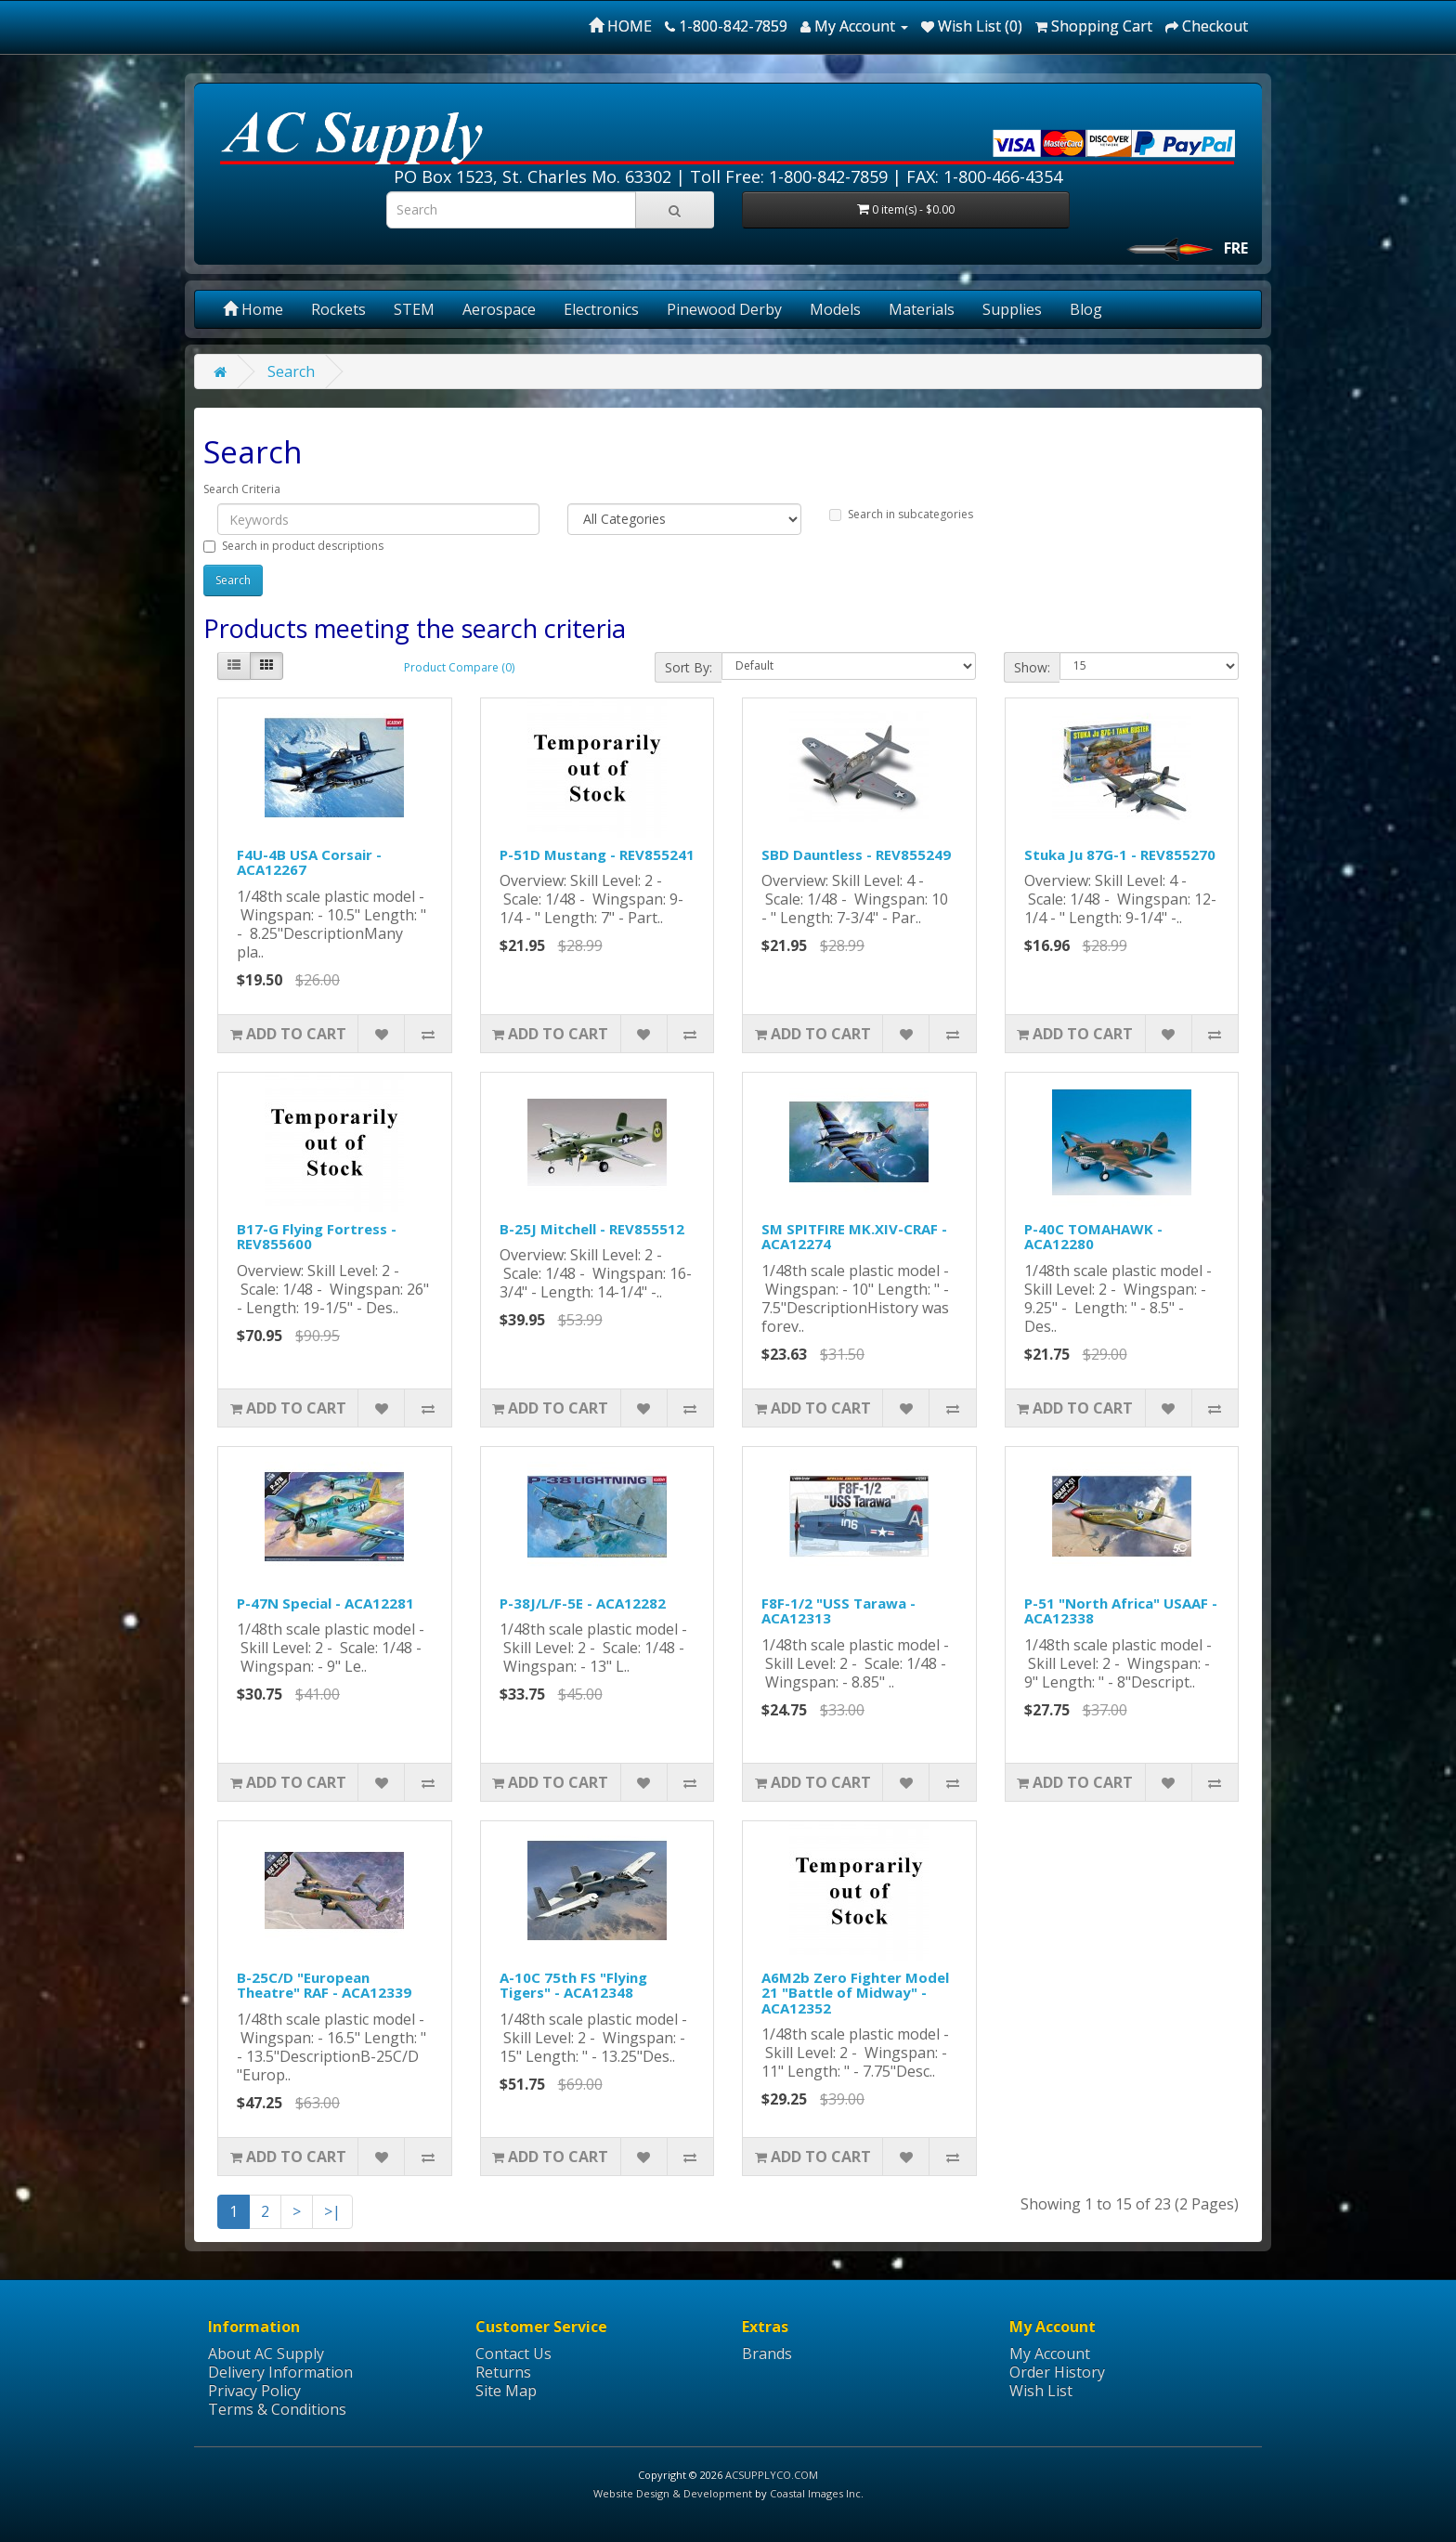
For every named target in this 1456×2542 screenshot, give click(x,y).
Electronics (601, 309)
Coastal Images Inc (815, 2493)
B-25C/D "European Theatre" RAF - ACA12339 (324, 1985)
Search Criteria (241, 489)
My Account (1049, 2353)
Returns (503, 2372)
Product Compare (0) (459, 667)
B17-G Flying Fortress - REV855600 (316, 1236)
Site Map (506, 2390)
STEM (414, 309)
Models (835, 309)
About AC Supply (266, 2353)
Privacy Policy (254, 2390)
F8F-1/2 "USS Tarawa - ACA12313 (838, 1611)
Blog (1086, 309)
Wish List (1040, 2390)
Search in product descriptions (293, 546)
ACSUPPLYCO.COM (771, 2475)
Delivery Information (280, 2372)
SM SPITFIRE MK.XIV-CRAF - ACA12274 (854, 1236)
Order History (1057, 2372)
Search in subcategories (901, 514)
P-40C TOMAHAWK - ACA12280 (1093, 1236)
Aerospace (499, 309)
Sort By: (688, 667)
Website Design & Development (672, 2493)
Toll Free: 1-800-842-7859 (789, 176)
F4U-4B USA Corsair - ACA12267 (309, 862)
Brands (767, 2353)
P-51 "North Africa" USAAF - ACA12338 (1120, 1611)
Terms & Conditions (277, 2409)
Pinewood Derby (724, 309)
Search (291, 371)
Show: (1032, 667)
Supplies (1012, 309)
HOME (620, 26)
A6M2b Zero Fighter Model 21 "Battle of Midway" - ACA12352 (855, 1992)
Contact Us (513, 2353)
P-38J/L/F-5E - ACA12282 (583, 1603)
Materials (922, 309)
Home (253, 309)
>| (332, 2211)
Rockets (338, 309)
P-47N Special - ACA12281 (325, 1603)
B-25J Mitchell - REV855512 (592, 1228)
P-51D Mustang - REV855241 (597, 854)
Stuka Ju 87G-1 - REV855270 (1120, 854)
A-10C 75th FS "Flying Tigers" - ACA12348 (573, 1985)
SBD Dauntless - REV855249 (856, 854)
